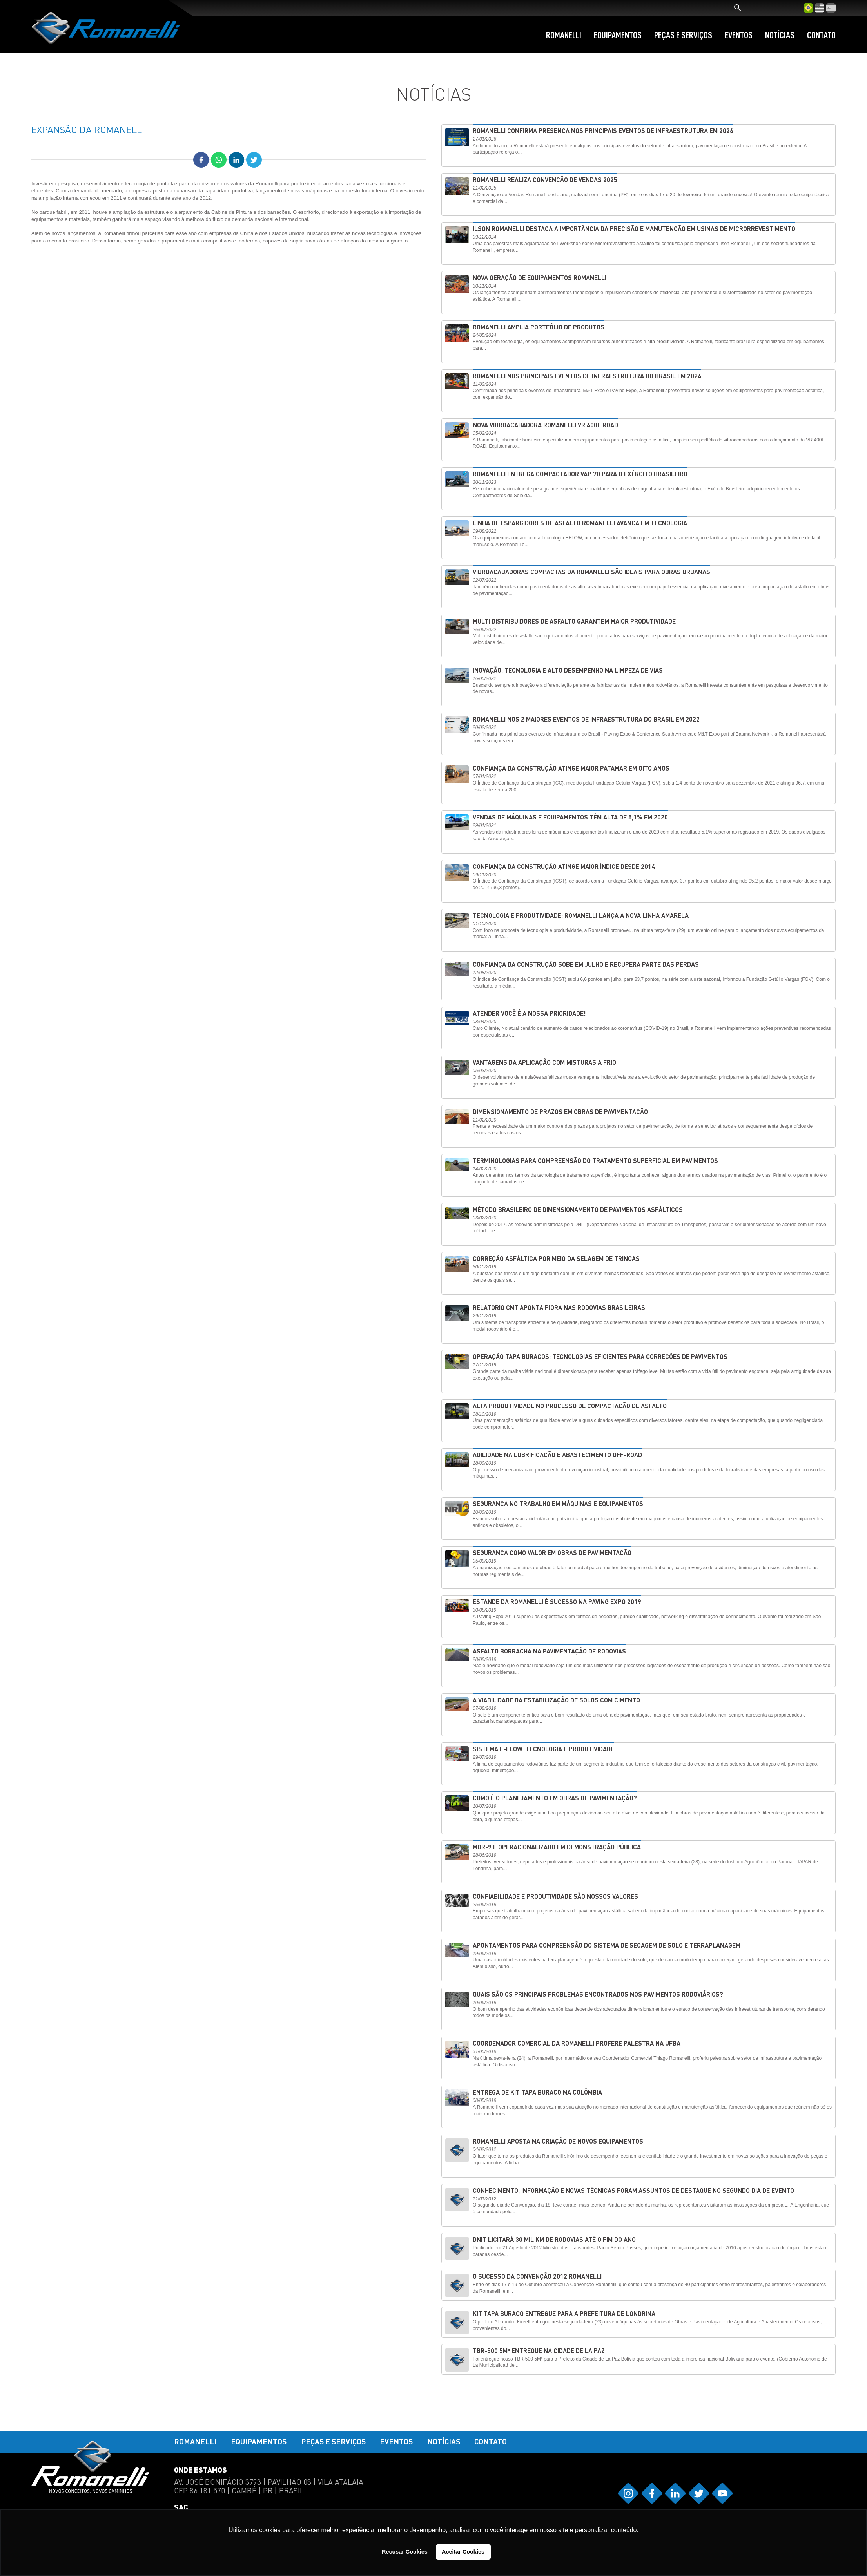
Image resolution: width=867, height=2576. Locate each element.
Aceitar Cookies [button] (463, 2552)
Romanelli (563, 34)
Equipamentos (618, 34)
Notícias (779, 34)
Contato (821, 34)
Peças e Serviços (683, 34)
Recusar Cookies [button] (405, 2552)
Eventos (739, 34)
